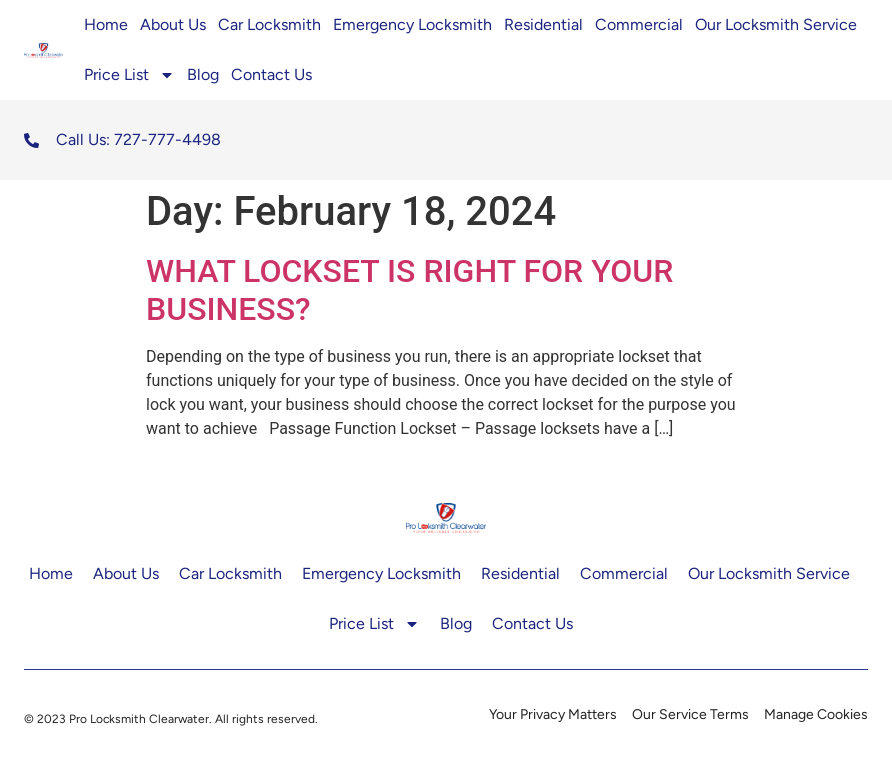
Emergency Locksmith (412, 24)
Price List (129, 75)
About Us (173, 24)
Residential (543, 24)
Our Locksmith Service (778, 24)
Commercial (639, 24)
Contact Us (271, 74)
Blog (203, 74)
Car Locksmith (269, 24)
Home (106, 24)
